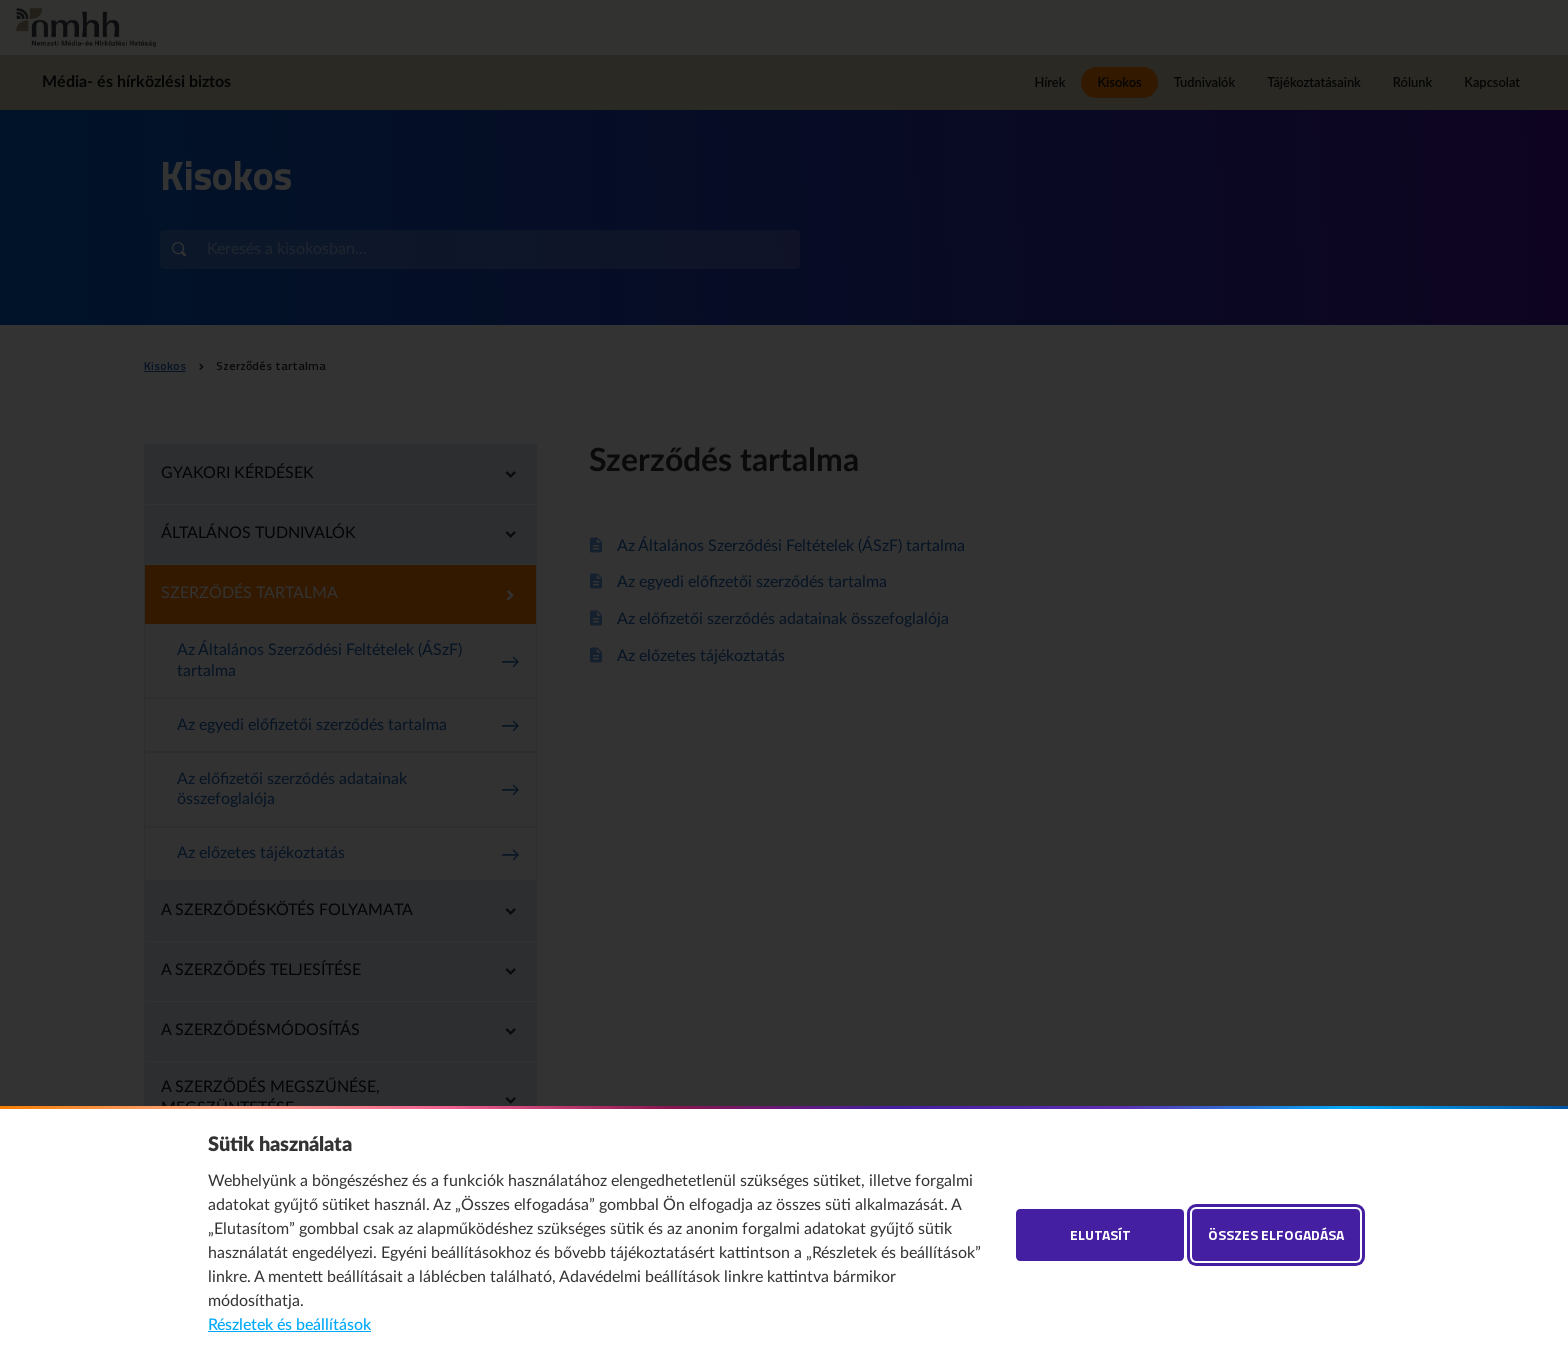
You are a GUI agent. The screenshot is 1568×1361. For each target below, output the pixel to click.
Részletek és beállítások (289, 1325)
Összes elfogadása (1276, 1234)
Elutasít (1100, 1234)
